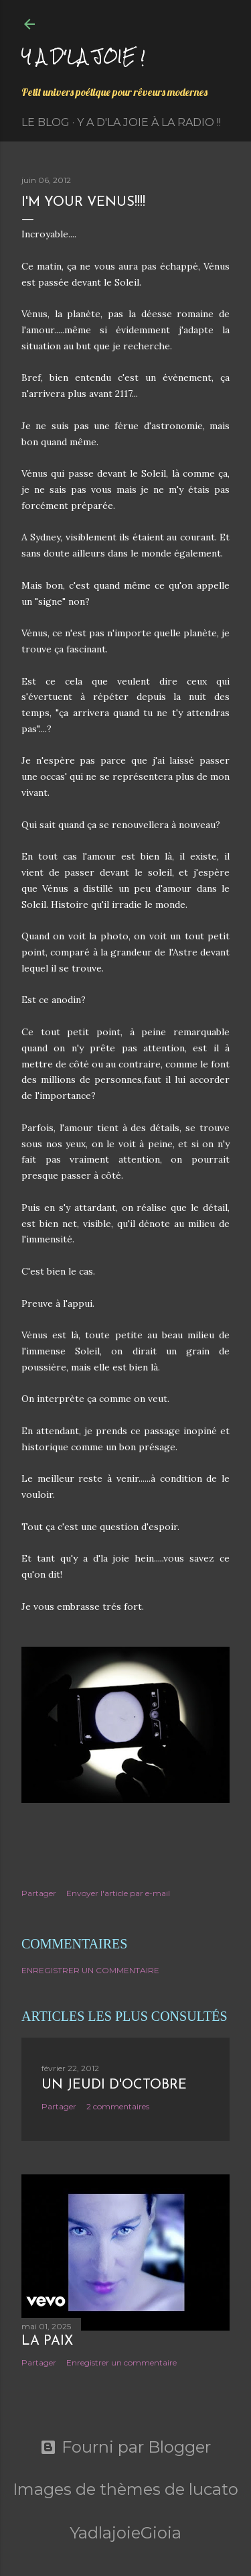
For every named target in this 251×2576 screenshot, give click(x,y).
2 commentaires (117, 2106)
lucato (213, 2489)
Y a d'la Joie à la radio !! (149, 122)
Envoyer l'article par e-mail (118, 1893)
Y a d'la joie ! (83, 56)
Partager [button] (38, 1893)
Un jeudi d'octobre (114, 2085)
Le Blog (45, 122)
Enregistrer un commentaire (90, 1970)
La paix (47, 2341)
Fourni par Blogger (125, 2447)
